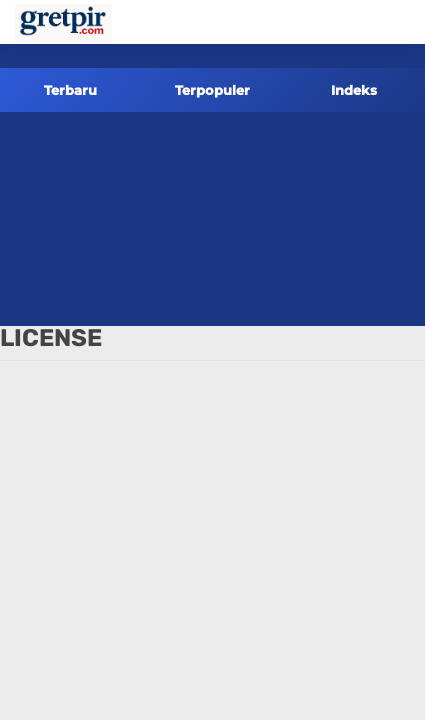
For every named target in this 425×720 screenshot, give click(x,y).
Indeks (354, 90)
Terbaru (70, 90)
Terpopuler (212, 90)
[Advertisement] (213, 219)
